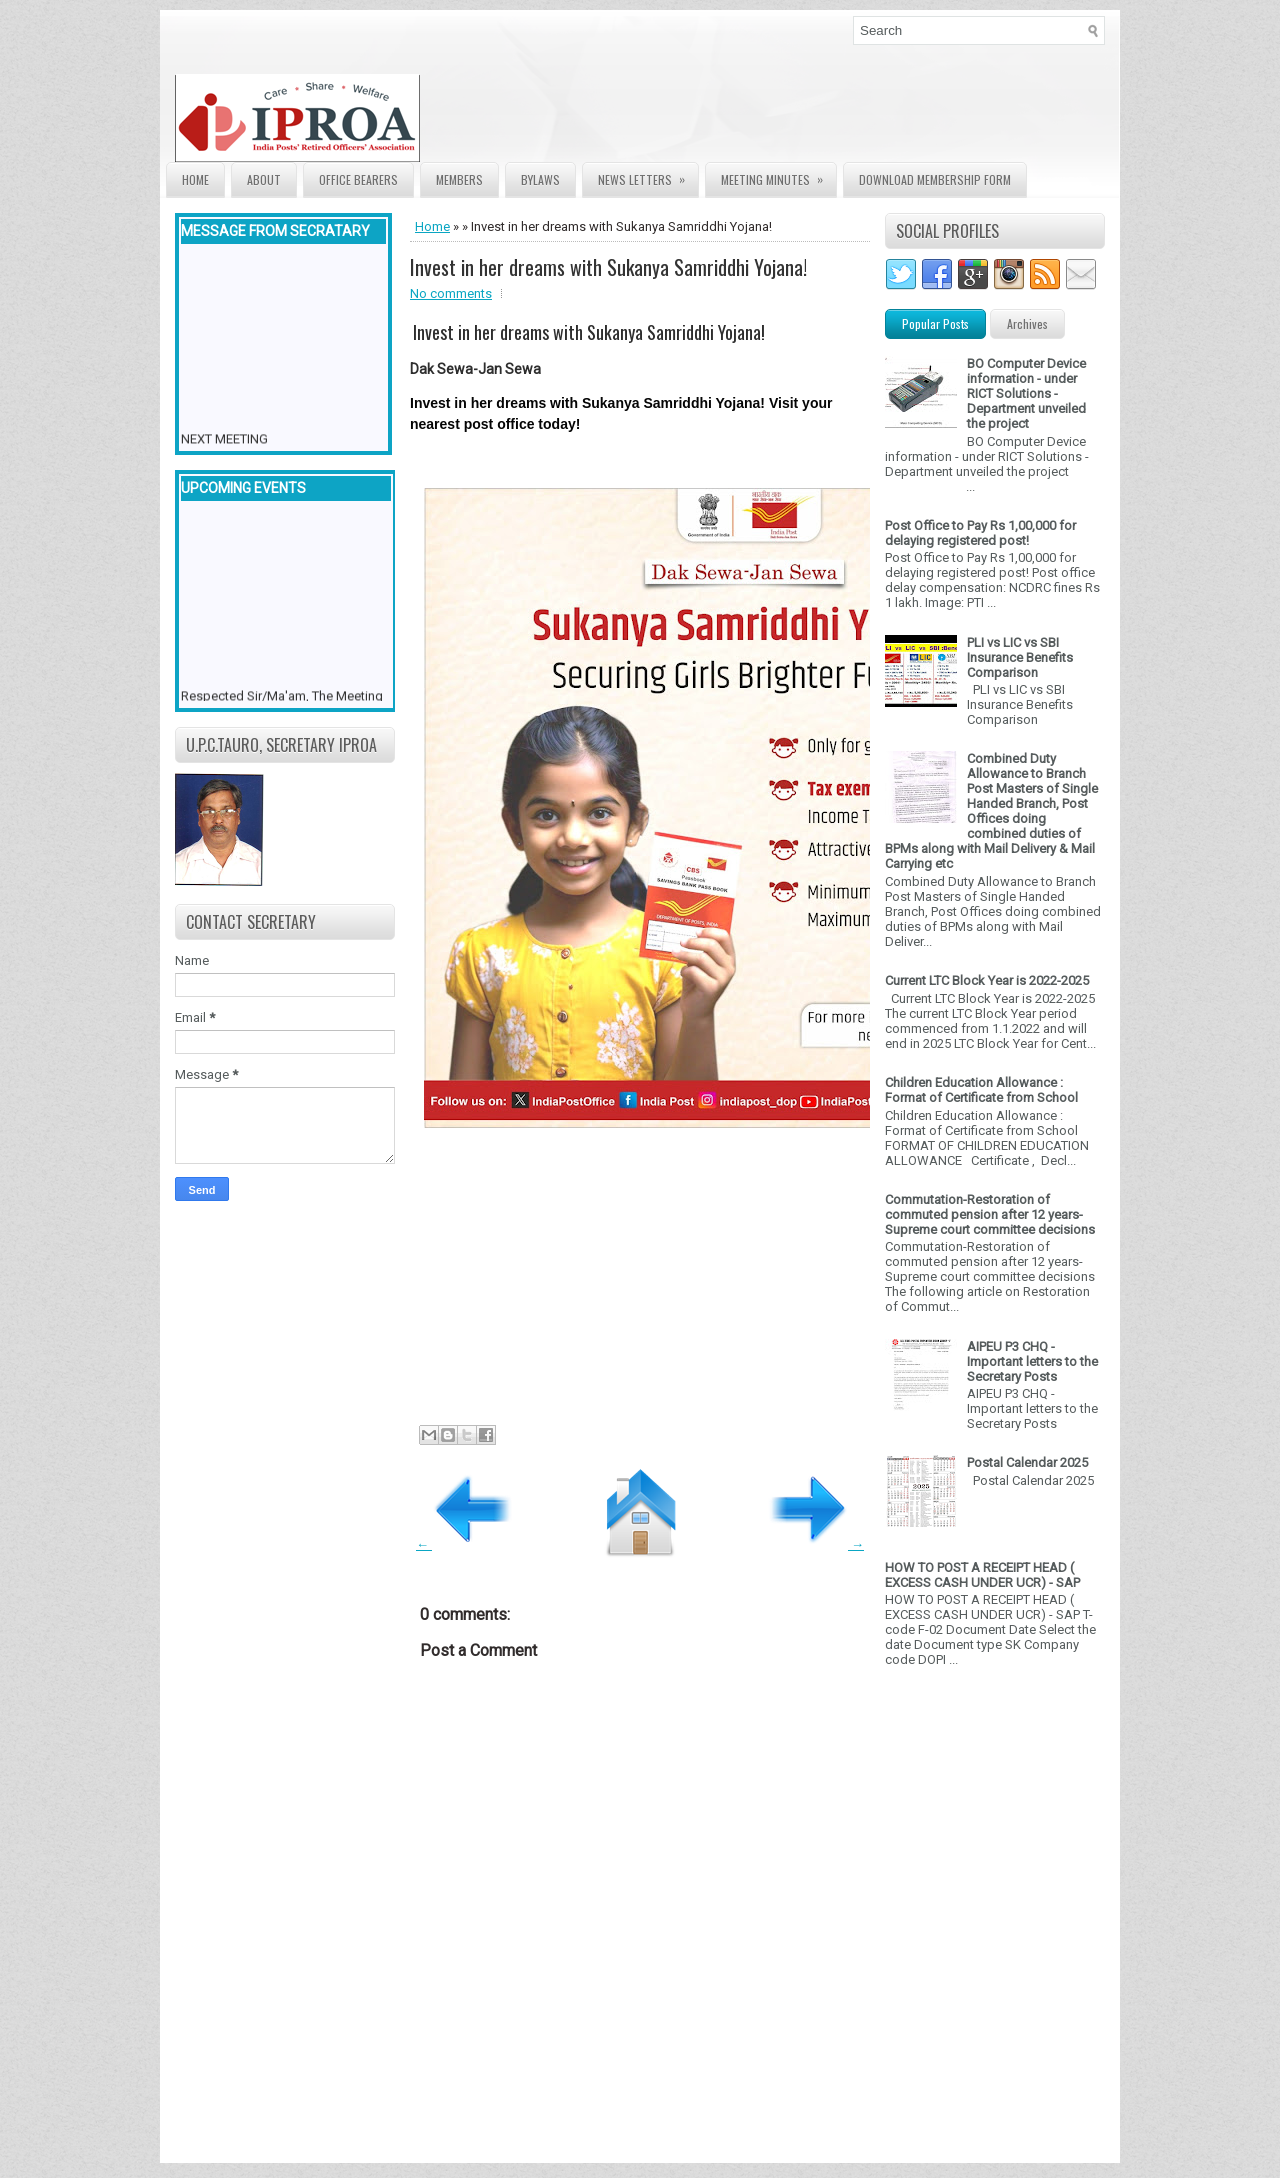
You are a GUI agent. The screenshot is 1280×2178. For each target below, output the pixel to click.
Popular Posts (935, 323)
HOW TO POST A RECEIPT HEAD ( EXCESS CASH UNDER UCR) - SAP (982, 1575)
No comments (451, 293)
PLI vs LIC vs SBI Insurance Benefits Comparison (1020, 657)
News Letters (648, 175)
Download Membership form (935, 179)
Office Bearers (358, 179)
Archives (1027, 323)
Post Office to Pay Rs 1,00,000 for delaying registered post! (980, 533)
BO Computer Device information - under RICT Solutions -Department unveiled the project (1026, 393)
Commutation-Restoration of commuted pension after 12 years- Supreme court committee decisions (990, 1214)
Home (195, 179)
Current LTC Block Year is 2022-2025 (987, 980)
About (264, 179)
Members (459, 179)
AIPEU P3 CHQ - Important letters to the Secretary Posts (1032, 1361)
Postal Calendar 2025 (1027, 1462)
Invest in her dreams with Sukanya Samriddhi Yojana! (608, 267)
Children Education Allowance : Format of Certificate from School (981, 1090)
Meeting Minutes (778, 175)
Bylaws (540, 179)
